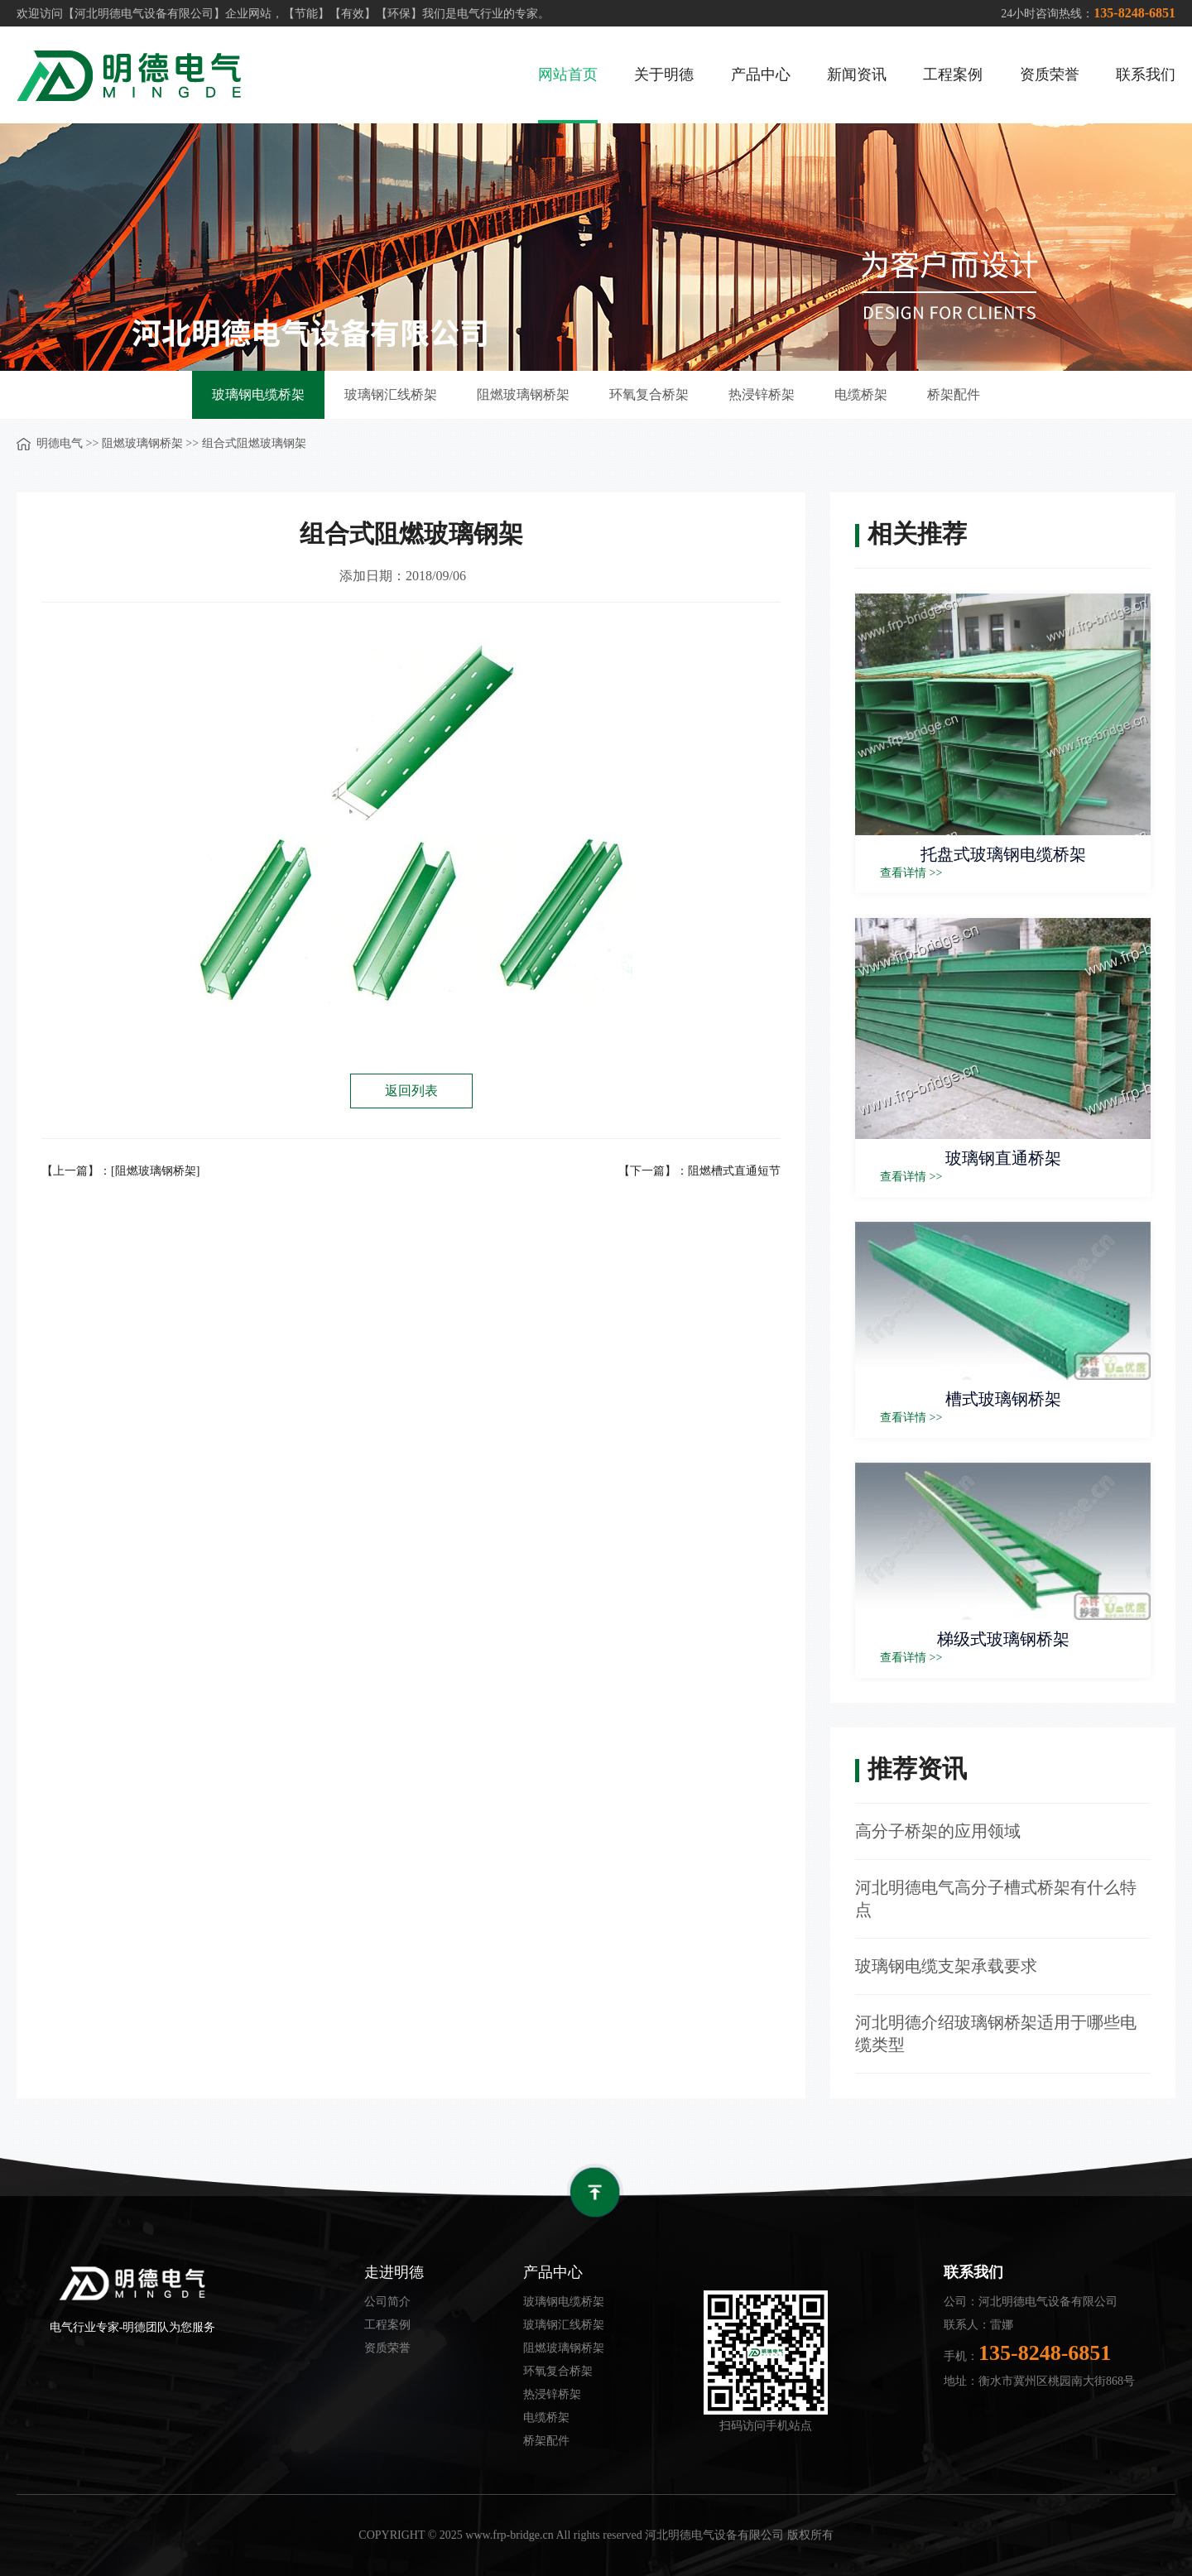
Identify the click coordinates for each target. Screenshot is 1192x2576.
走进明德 (394, 2272)
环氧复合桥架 (649, 394)
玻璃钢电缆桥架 (258, 394)
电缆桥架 (860, 394)
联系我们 (1145, 74)
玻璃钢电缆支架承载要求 (946, 1966)
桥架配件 (953, 394)
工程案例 (953, 74)
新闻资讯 (857, 74)
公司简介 (387, 2301)
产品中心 (761, 74)
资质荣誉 (1049, 74)
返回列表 (411, 1091)
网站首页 (568, 74)
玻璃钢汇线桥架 (390, 394)
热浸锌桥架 (761, 394)
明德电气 (59, 443)
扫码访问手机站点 (765, 2426)
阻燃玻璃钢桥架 (523, 394)
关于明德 (664, 74)
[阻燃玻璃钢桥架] (155, 1171)
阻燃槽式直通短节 (734, 1171)
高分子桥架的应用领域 (938, 1831)
